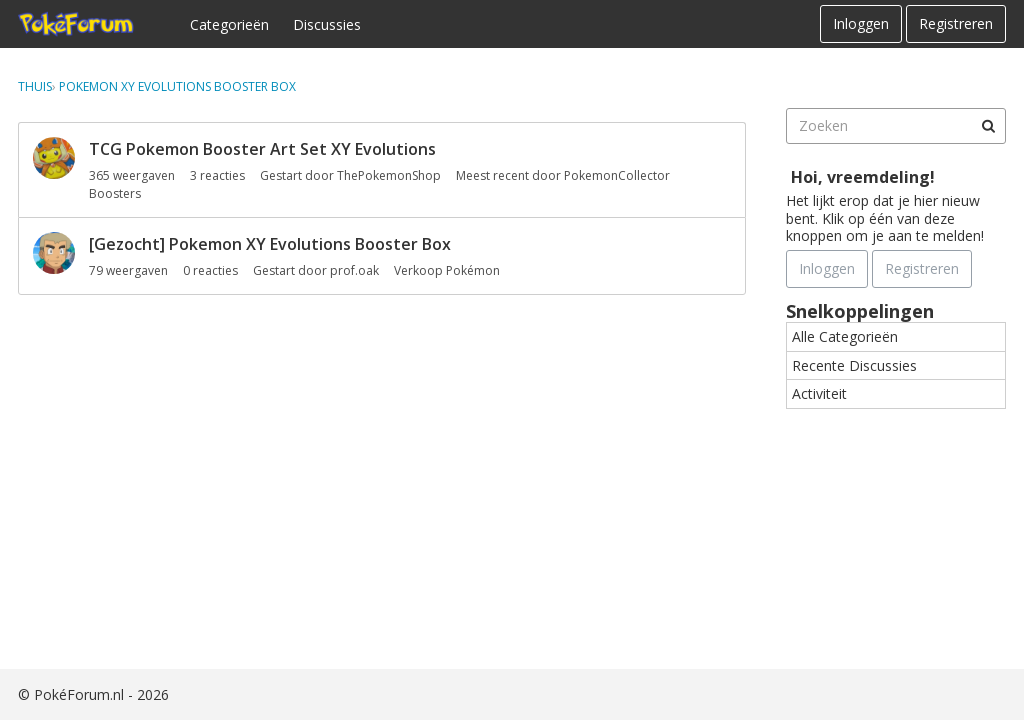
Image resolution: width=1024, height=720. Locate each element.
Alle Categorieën (845, 336)
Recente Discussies (854, 365)
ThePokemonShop (389, 175)
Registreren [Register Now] (922, 268)
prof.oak (354, 270)
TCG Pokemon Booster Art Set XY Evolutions (262, 149)
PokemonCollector (617, 175)
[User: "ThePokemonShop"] (54, 158)
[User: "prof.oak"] (54, 253)
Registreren (956, 23)
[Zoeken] (988, 126)
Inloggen (861, 23)
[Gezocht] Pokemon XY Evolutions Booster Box (270, 244)
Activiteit (819, 393)
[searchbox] (896, 126)
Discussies (327, 24)
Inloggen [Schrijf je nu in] (827, 268)
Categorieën (229, 24)
